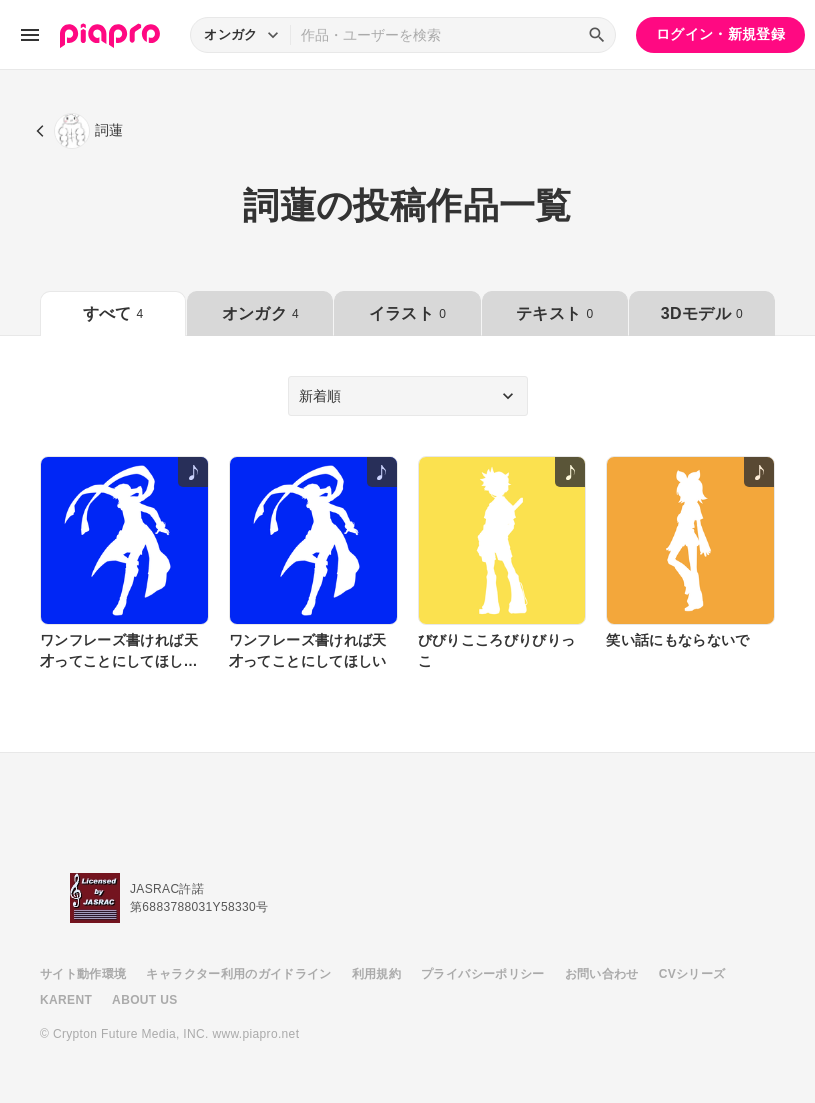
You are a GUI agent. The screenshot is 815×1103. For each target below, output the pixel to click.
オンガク (260, 313)
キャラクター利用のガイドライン (238, 974)
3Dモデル (702, 313)
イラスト (407, 313)
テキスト (554, 313)
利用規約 (376, 974)
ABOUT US (144, 1000)
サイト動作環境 (83, 974)
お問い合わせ (602, 974)
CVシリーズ (692, 974)
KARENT (66, 1000)
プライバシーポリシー (483, 974)
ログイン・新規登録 (720, 34)
